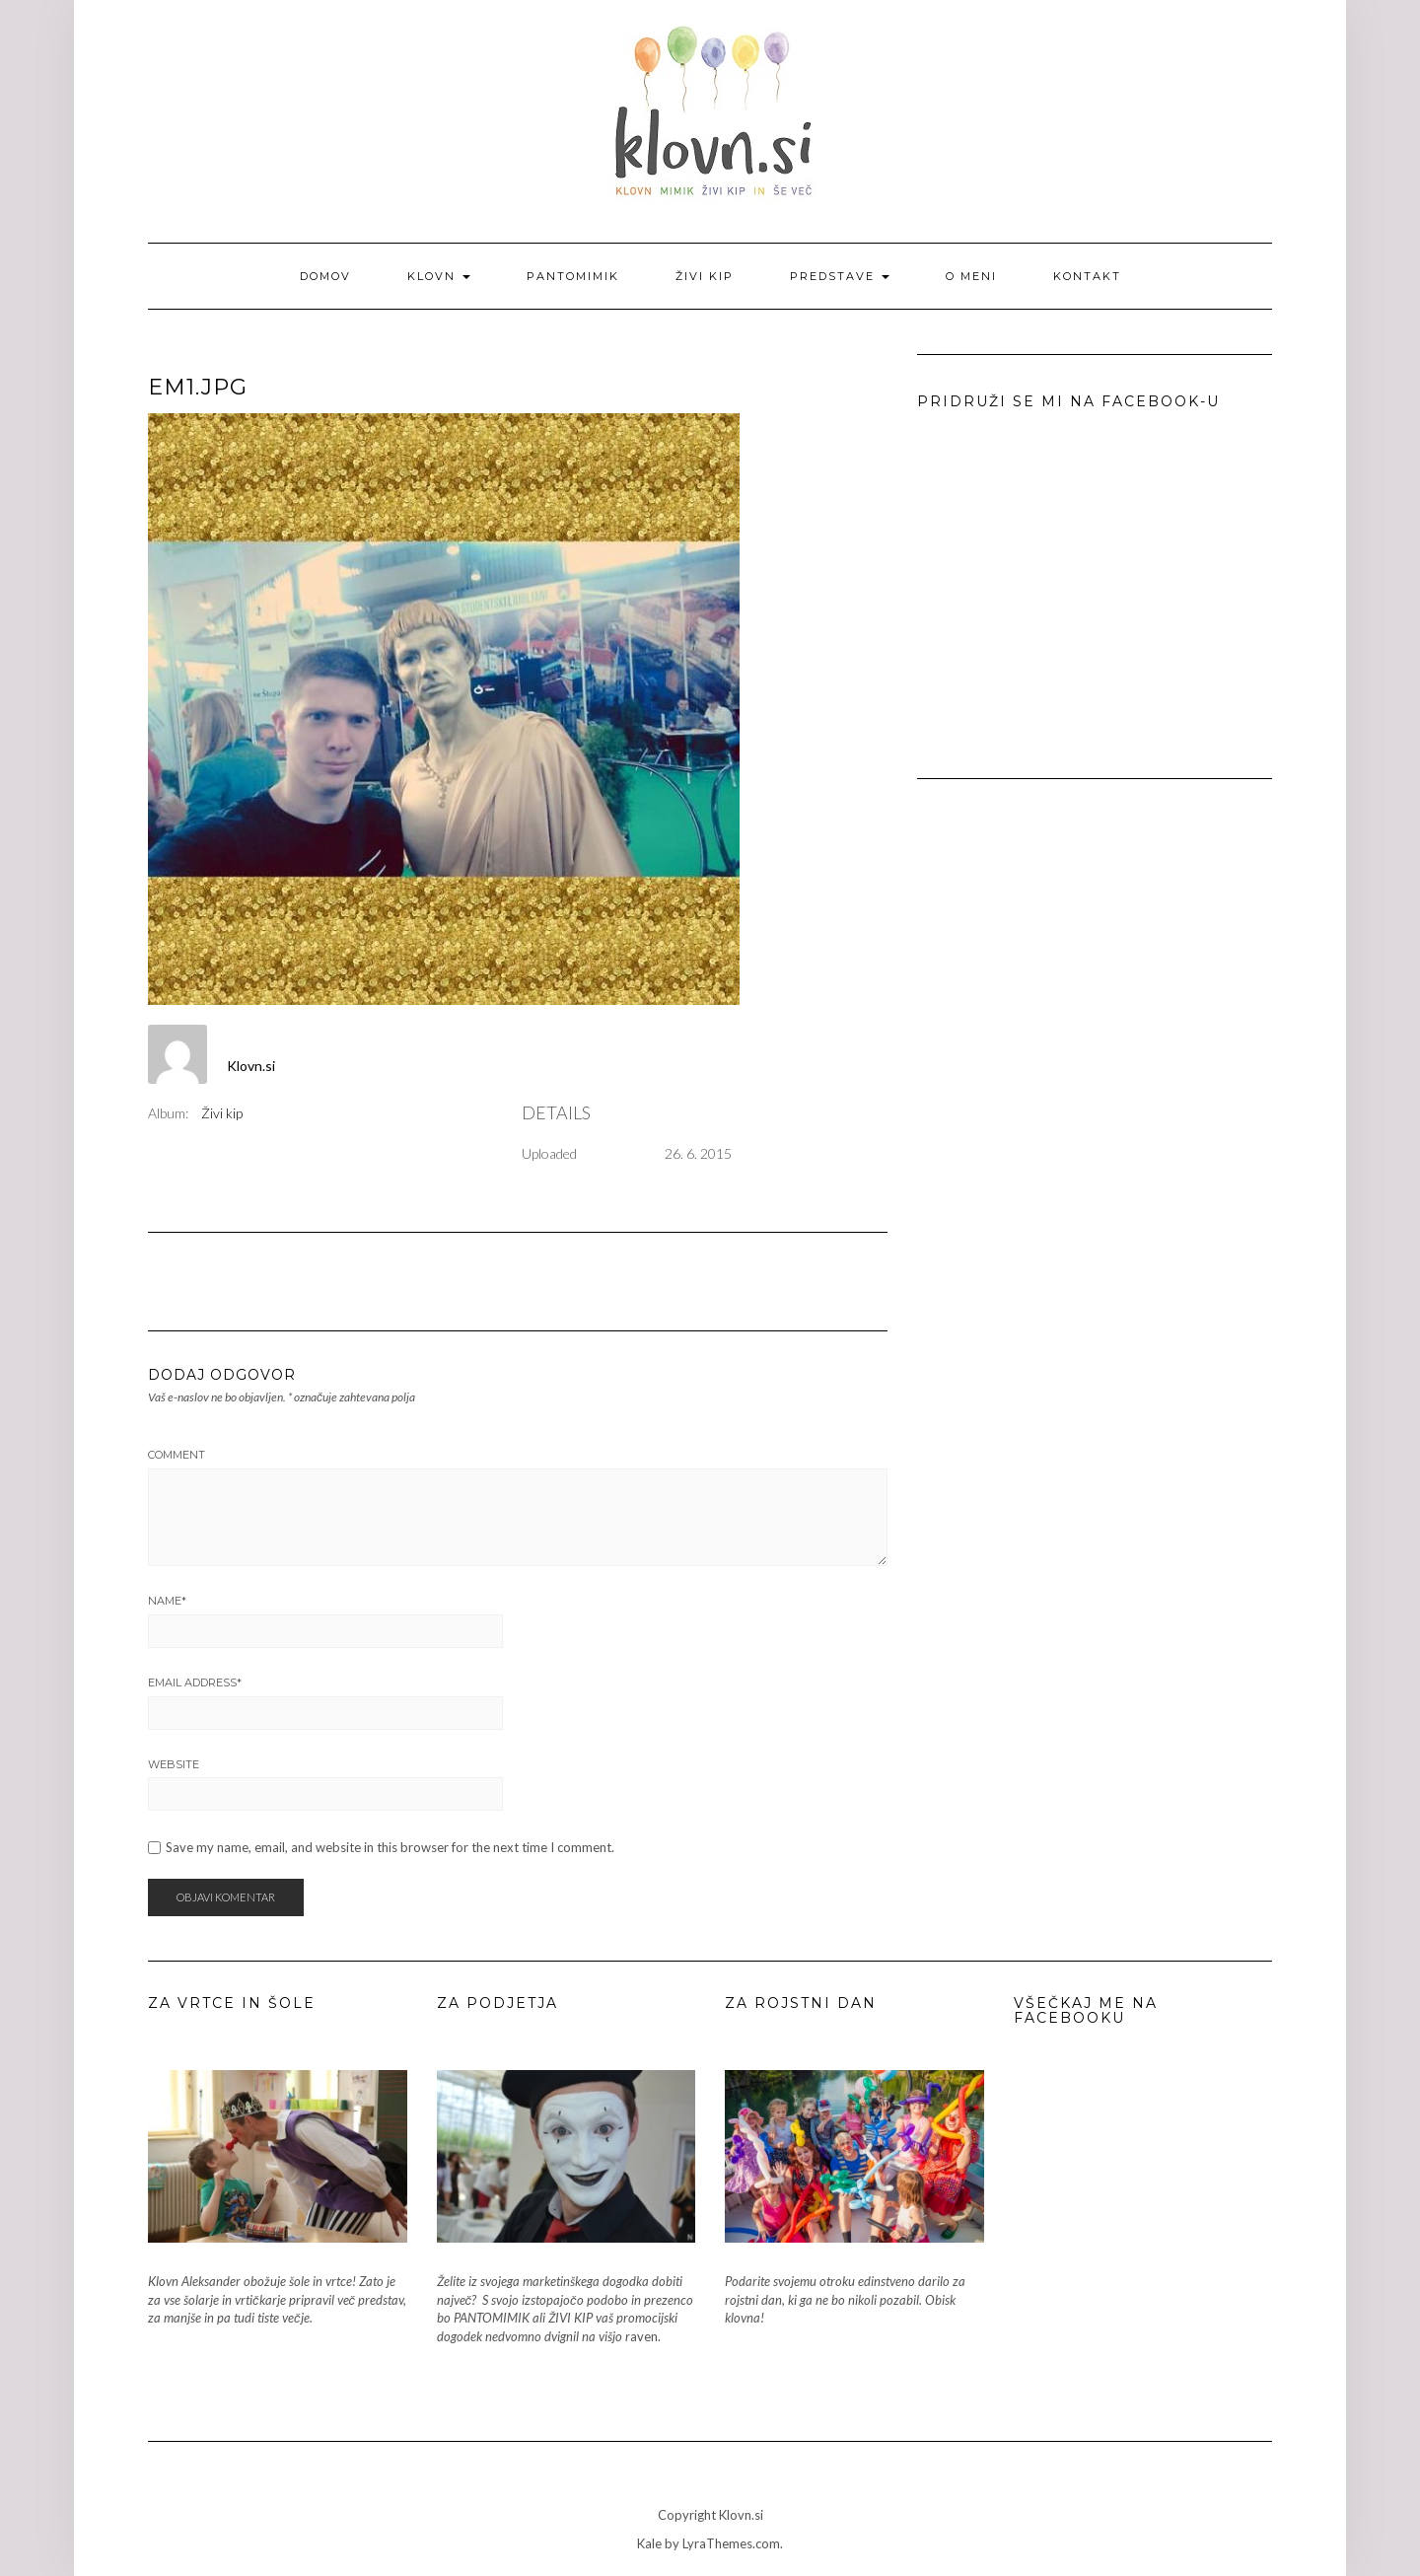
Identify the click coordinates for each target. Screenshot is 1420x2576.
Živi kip (704, 276)
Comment (176, 1455)
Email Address (195, 1682)
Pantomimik (573, 276)
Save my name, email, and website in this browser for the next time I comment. (390, 1847)
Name (167, 1601)
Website (173, 1764)
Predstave (839, 276)
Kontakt (1087, 276)
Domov (325, 276)
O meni (971, 276)
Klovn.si (251, 1065)
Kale (649, 2543)
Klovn (438, 276)
